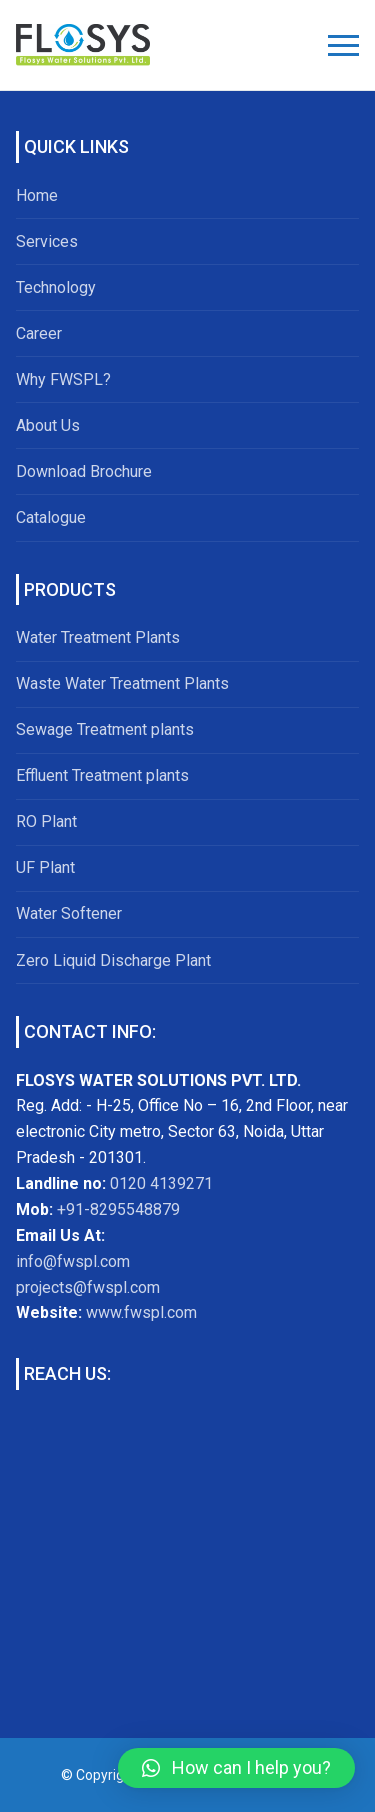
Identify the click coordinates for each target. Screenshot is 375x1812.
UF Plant (45, 867)
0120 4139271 (161, 1183)
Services (47, 241)
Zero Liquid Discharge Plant (113, 960)
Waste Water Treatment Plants (122, 683)
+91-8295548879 (116, 1209)
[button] (236, 1768)
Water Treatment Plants (98, 637)
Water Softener (69, 913)
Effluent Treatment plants (102, 775)
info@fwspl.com (73, 1261)
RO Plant (46, 821)
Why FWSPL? (63, 379)
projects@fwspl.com (88, 1287)
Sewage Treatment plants (105, 729)
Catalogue (51, 517)
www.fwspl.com (141, 1312)
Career (39, 333)
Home (37, 195)
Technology (56, 287)
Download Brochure (84, 471)
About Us (48, 425)
